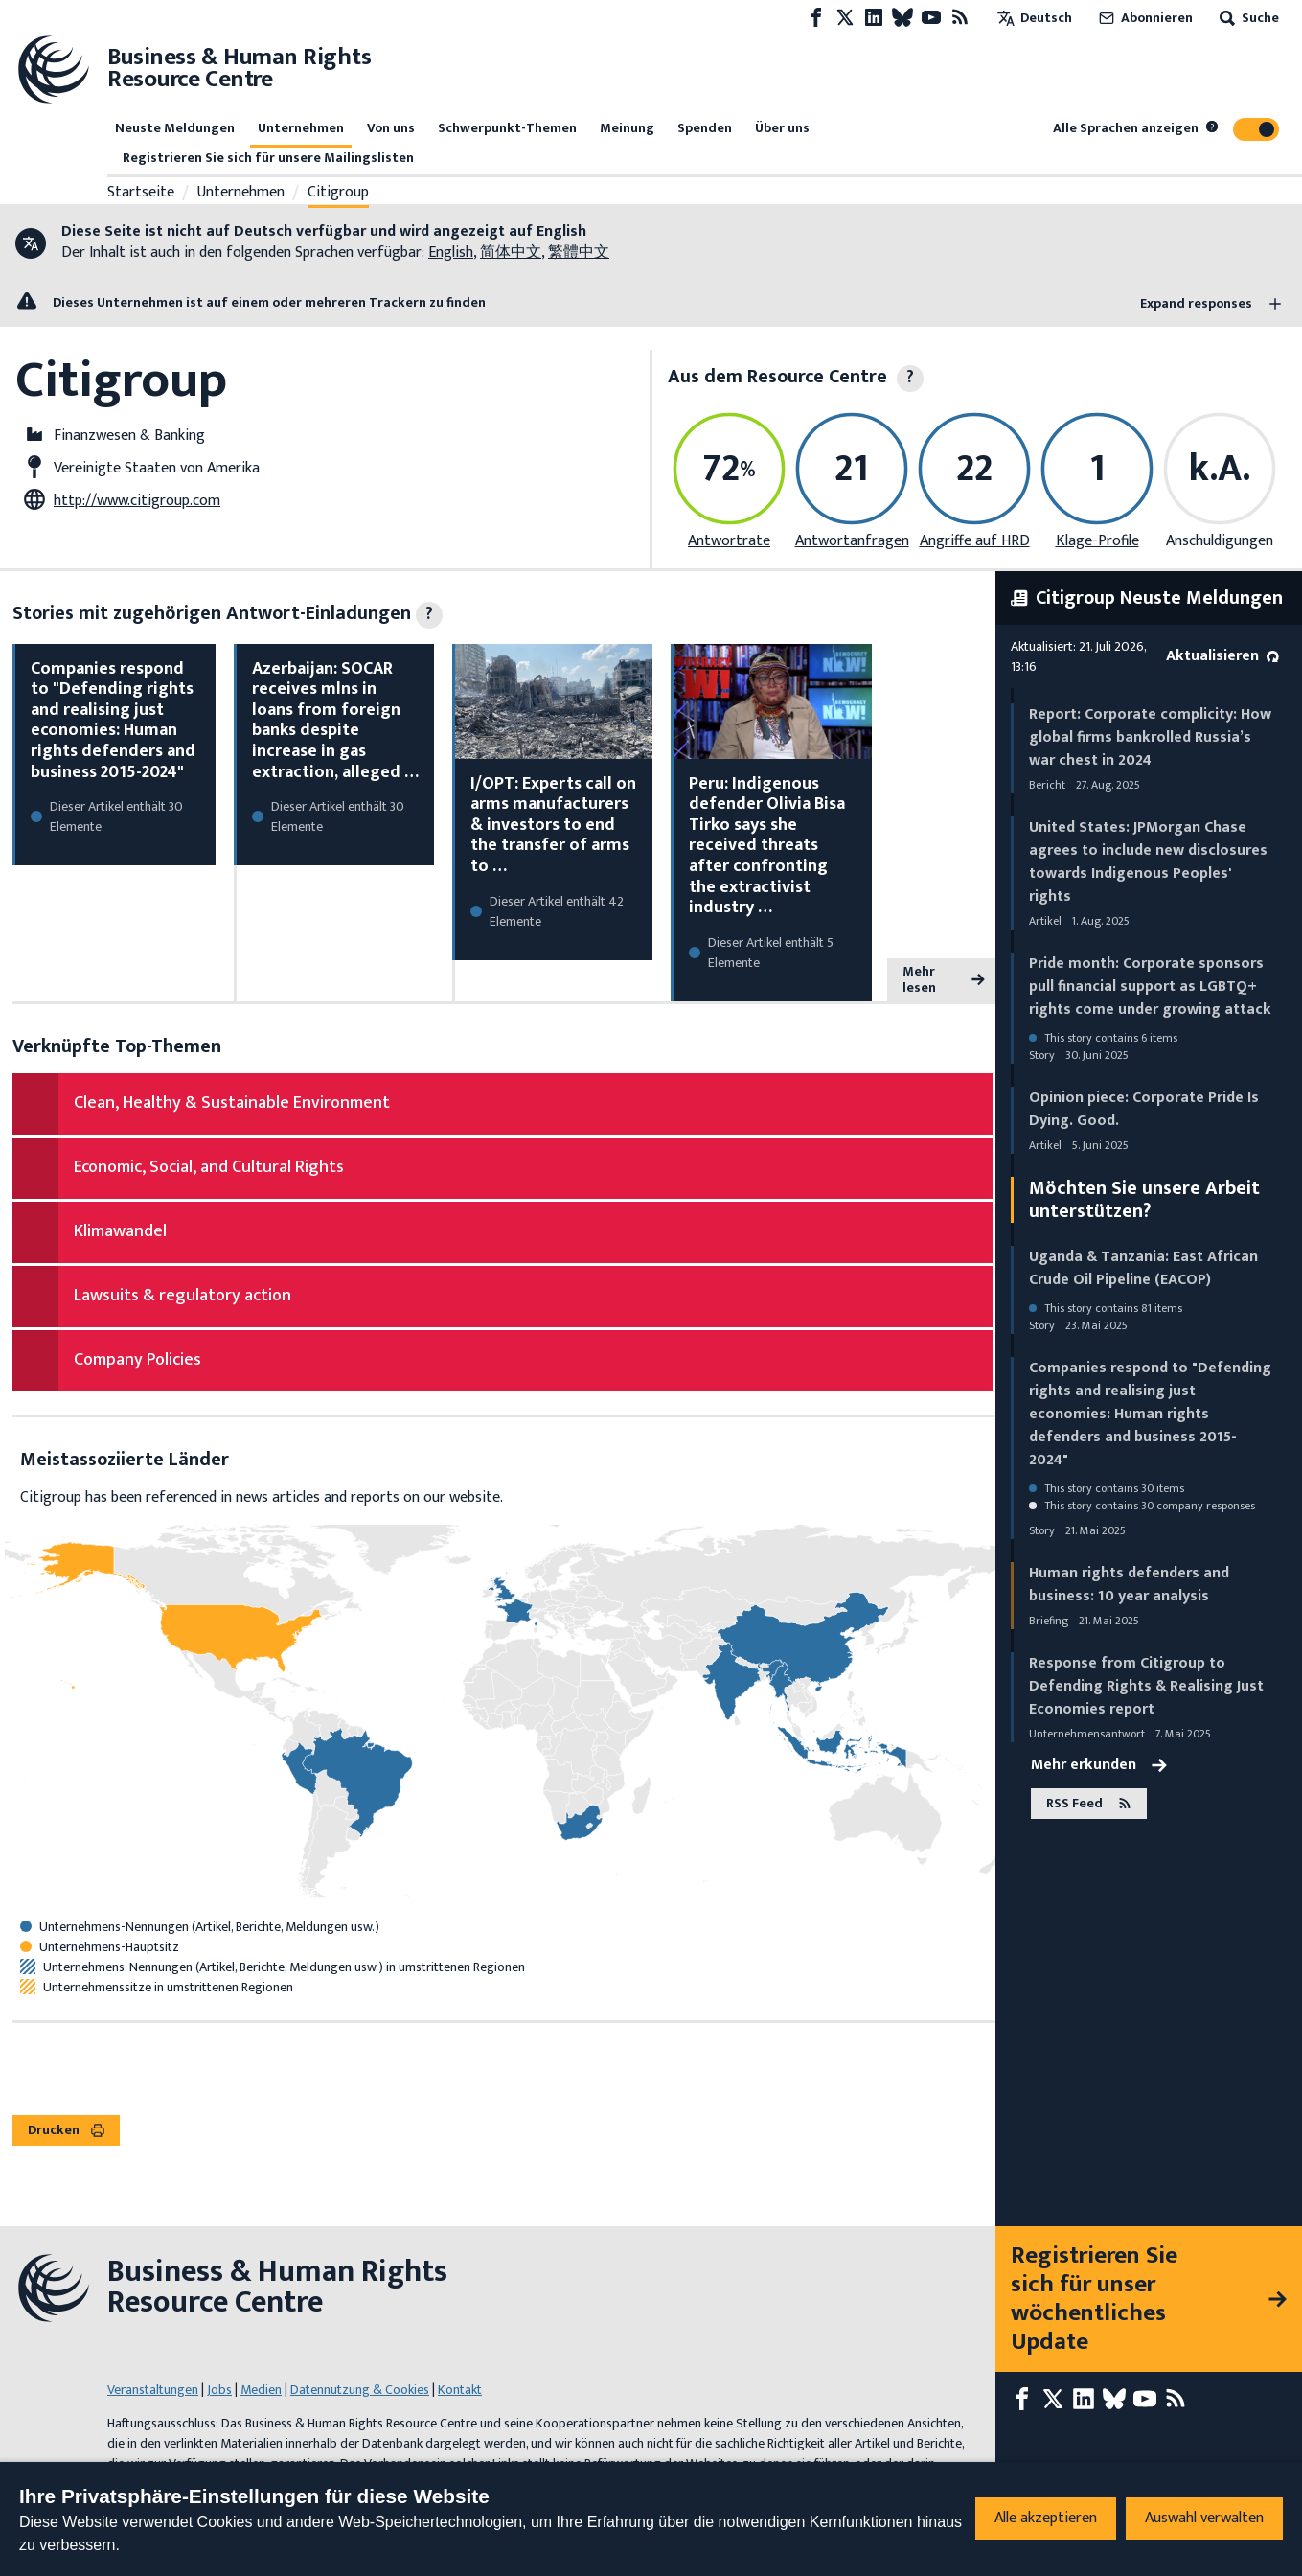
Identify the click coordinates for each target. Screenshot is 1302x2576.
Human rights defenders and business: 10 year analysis (1129, 1584)
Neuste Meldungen (175, 128)
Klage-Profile (1097, 541)
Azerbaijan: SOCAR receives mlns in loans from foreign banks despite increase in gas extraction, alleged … (335, 721)
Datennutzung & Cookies (359, 2390)
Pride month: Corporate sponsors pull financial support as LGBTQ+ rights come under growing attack (1150, 987)
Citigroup (338, 192)
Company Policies (137, 1360)
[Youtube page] (931, 18)
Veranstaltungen (152, 2390)
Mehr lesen (943, 980)
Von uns (391, 128)
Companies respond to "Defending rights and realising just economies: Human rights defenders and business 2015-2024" (113, 721)
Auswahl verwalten (1204, 2518)
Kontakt (460, 2390)
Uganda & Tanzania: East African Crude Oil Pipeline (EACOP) (1143, 1268)
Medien (261, 2390)
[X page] (845, 18)
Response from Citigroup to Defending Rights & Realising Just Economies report (1146, 1686)
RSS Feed (1088, 1803)
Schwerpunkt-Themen (507, 128)
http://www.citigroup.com (137, 501)
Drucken (66, 2130)
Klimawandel (120, 1231)
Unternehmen (301, 128)
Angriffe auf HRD (975, 541)
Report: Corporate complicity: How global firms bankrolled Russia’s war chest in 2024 (1150, 737)
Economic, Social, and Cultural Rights (209, 1167)
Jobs (219, 2390)
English (450, 252)
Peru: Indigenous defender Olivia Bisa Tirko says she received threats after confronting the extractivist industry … (767, 846)
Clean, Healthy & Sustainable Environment (232, 1103)
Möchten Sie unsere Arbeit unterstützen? (1144, 1200)
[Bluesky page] (902, 18)
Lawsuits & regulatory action (182, 1295)
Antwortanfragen (852, 541)
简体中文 (510, 252)
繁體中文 (578, 252)
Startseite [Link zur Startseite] (140, 192)
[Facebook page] (816, 18)
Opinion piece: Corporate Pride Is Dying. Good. (1144, 1109)
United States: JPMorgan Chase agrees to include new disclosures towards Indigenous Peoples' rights (1148, 862)
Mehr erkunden (1099, 1765)
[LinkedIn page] (873, 18)
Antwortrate (729, 541)
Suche (1247, 18)
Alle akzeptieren (1045, 2518)
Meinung (627, 128)
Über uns (782, 128)
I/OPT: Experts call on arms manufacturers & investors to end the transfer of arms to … (553, 825)
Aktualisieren (1222, 656)
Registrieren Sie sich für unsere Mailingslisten (268, 158)
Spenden (704, 128)
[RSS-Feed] (959, 18)
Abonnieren (1144, 18)
